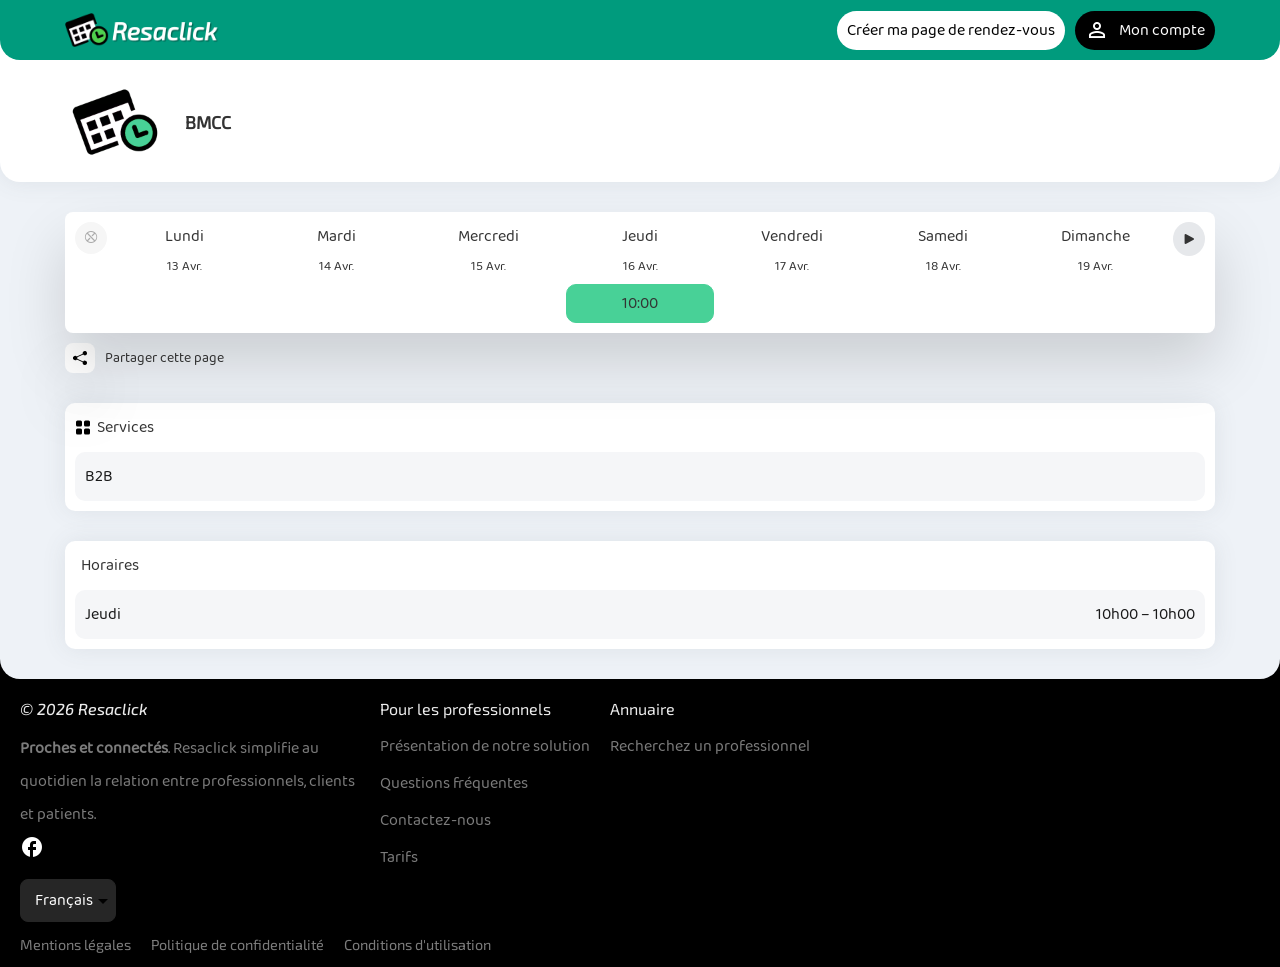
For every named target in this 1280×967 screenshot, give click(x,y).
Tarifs (399, 857)
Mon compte (1145, 30)
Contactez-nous (435, 820)
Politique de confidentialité (237, 944)
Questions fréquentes (454, 783)
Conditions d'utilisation (417, 944)
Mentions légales (75, 944)
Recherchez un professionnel (710, 746)
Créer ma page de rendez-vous (951, 30)
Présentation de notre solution (485, 746)
